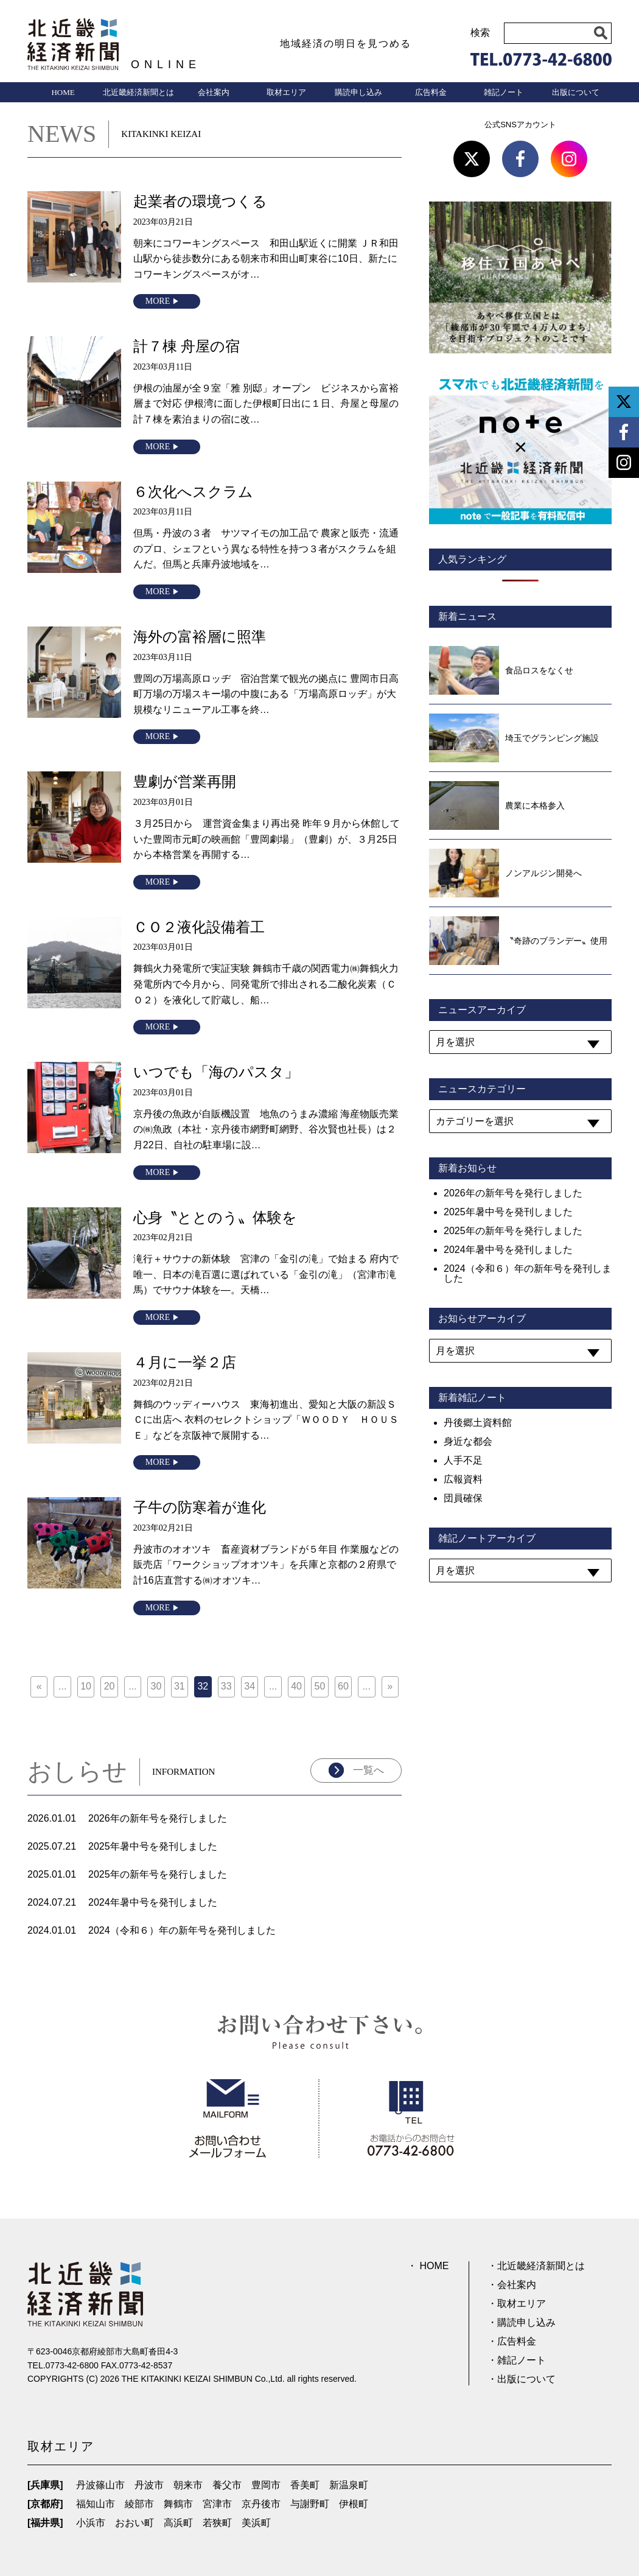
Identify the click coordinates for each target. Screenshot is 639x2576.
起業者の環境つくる (200, 201)
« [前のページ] (39, 1686)
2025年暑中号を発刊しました (152, 1846)
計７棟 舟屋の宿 (186, 346)
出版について (575, 92)
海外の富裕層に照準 (199, 636)
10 (85, 1686)
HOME (62, 92)
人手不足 (463, 1460)
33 (226, 1686)
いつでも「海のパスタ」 (216, 1072)
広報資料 (463, 1479)
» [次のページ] (390, 1686)
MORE (157, 301)
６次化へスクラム (193, 491)
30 (156, 1686)
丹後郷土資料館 (478, 1422)
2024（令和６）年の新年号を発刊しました (182, 1930)
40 (296, 1686)
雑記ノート (503, 92)
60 (343, 1686)
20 (109, 1686)
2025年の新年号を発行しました (157, 1874)
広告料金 (431, 92)
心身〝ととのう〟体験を (215, 1217)
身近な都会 (468, 1441)
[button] (601, 33)
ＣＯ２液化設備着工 (199, 927)
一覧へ (368, 1770)
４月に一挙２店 (184, 1362)
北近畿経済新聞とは (138, 92)
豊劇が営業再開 (184, 781)
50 (320, 1686)
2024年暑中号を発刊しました (152, 1902)
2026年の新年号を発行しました (157, 1818)
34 (249, 1686)
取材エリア (286, 92)
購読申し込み (358, 92)
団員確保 (463, 1498)
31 (179, 1686)
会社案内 (213, 92)
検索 (480, 33)
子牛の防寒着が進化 (199, 1507)
